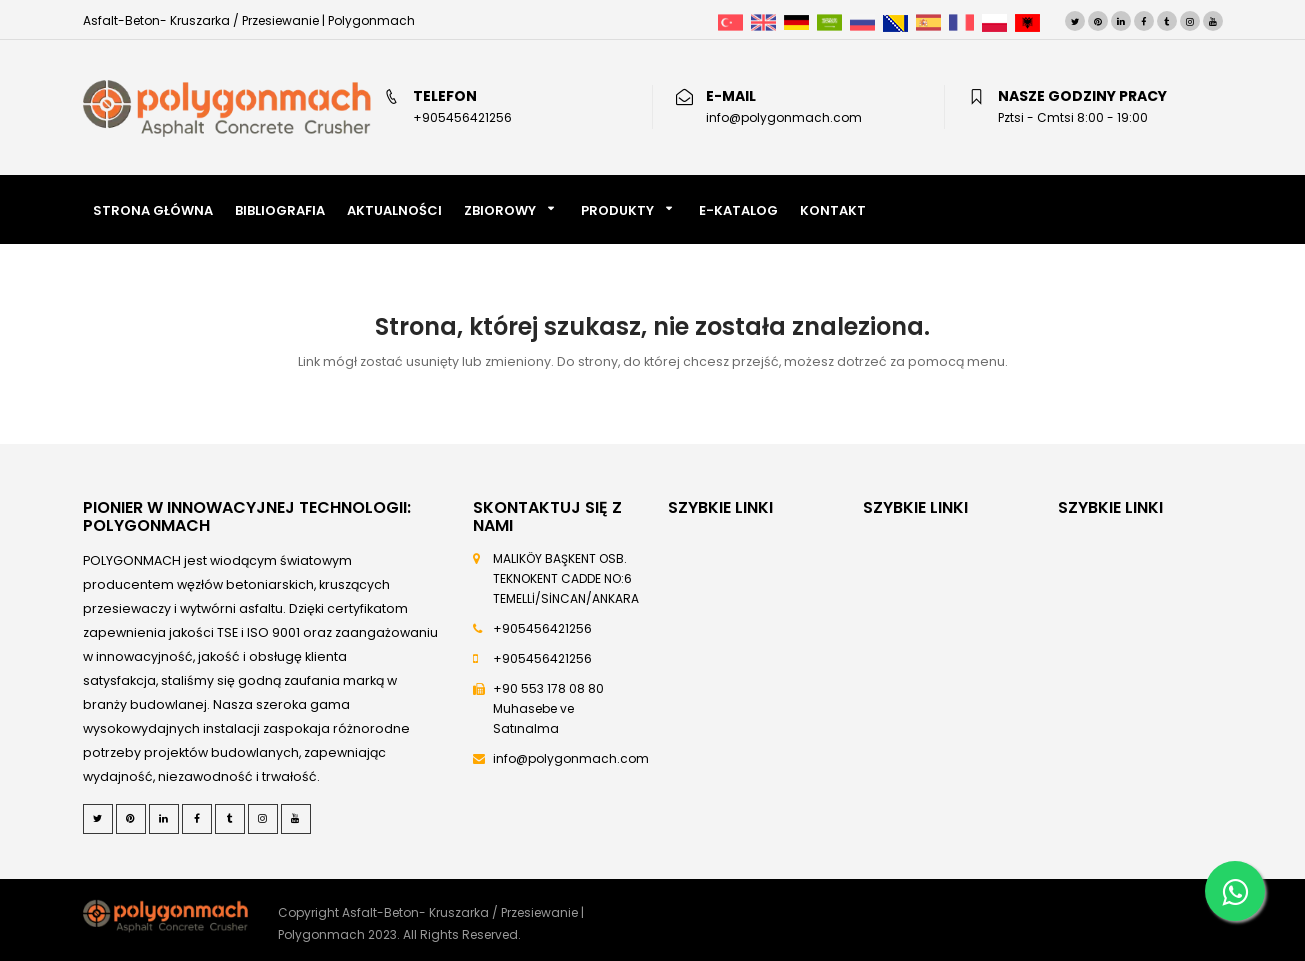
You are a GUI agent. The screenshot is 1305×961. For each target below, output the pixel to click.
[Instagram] (1190, 21)
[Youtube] (1213, 21)
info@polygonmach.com (571, 758)
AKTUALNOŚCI (394, 210)
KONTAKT (833, 210)
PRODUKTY (617, 210)
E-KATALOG (738, 210)
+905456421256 (542, 628)
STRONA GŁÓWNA (153, 210)
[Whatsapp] (1235, 891)
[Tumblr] (1167, 21)
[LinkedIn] (1121, 21)
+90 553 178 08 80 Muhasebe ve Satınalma (548, 708)
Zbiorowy (500, 210)
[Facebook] (1144, 21)
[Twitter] (1075, 21)
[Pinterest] (1098, 21)
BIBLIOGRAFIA (280, 210)
